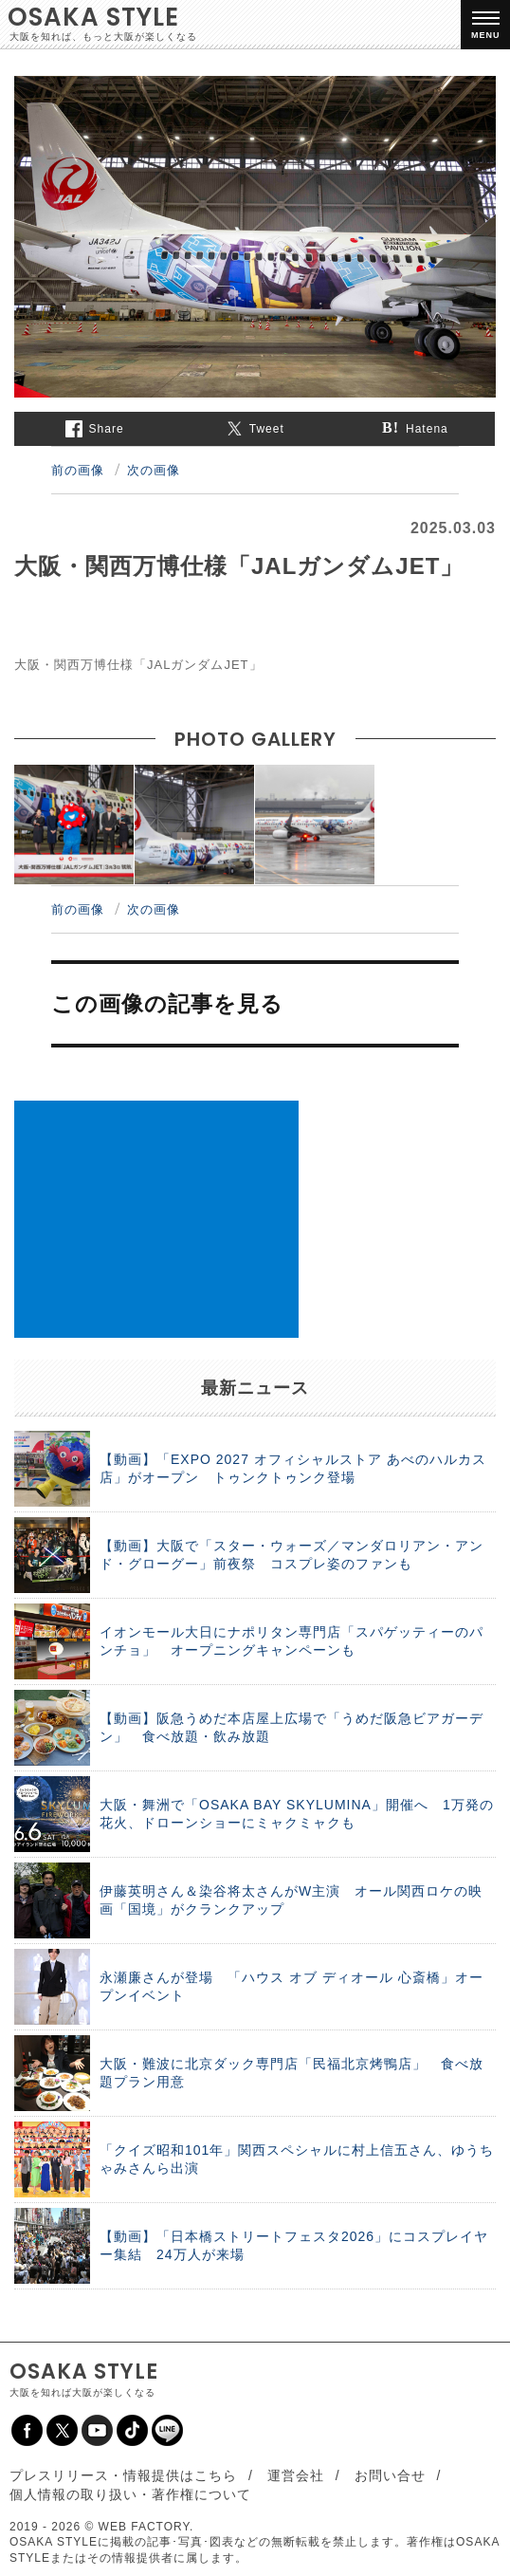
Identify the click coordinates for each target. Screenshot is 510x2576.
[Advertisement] (156, 1219)
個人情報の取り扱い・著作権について (130, 2494)
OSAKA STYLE (93, 17)
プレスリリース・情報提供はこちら (123, 2475)
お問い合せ (390, 2475)
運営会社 (295, 2475)
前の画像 (77, 469)
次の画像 (153, 469)
